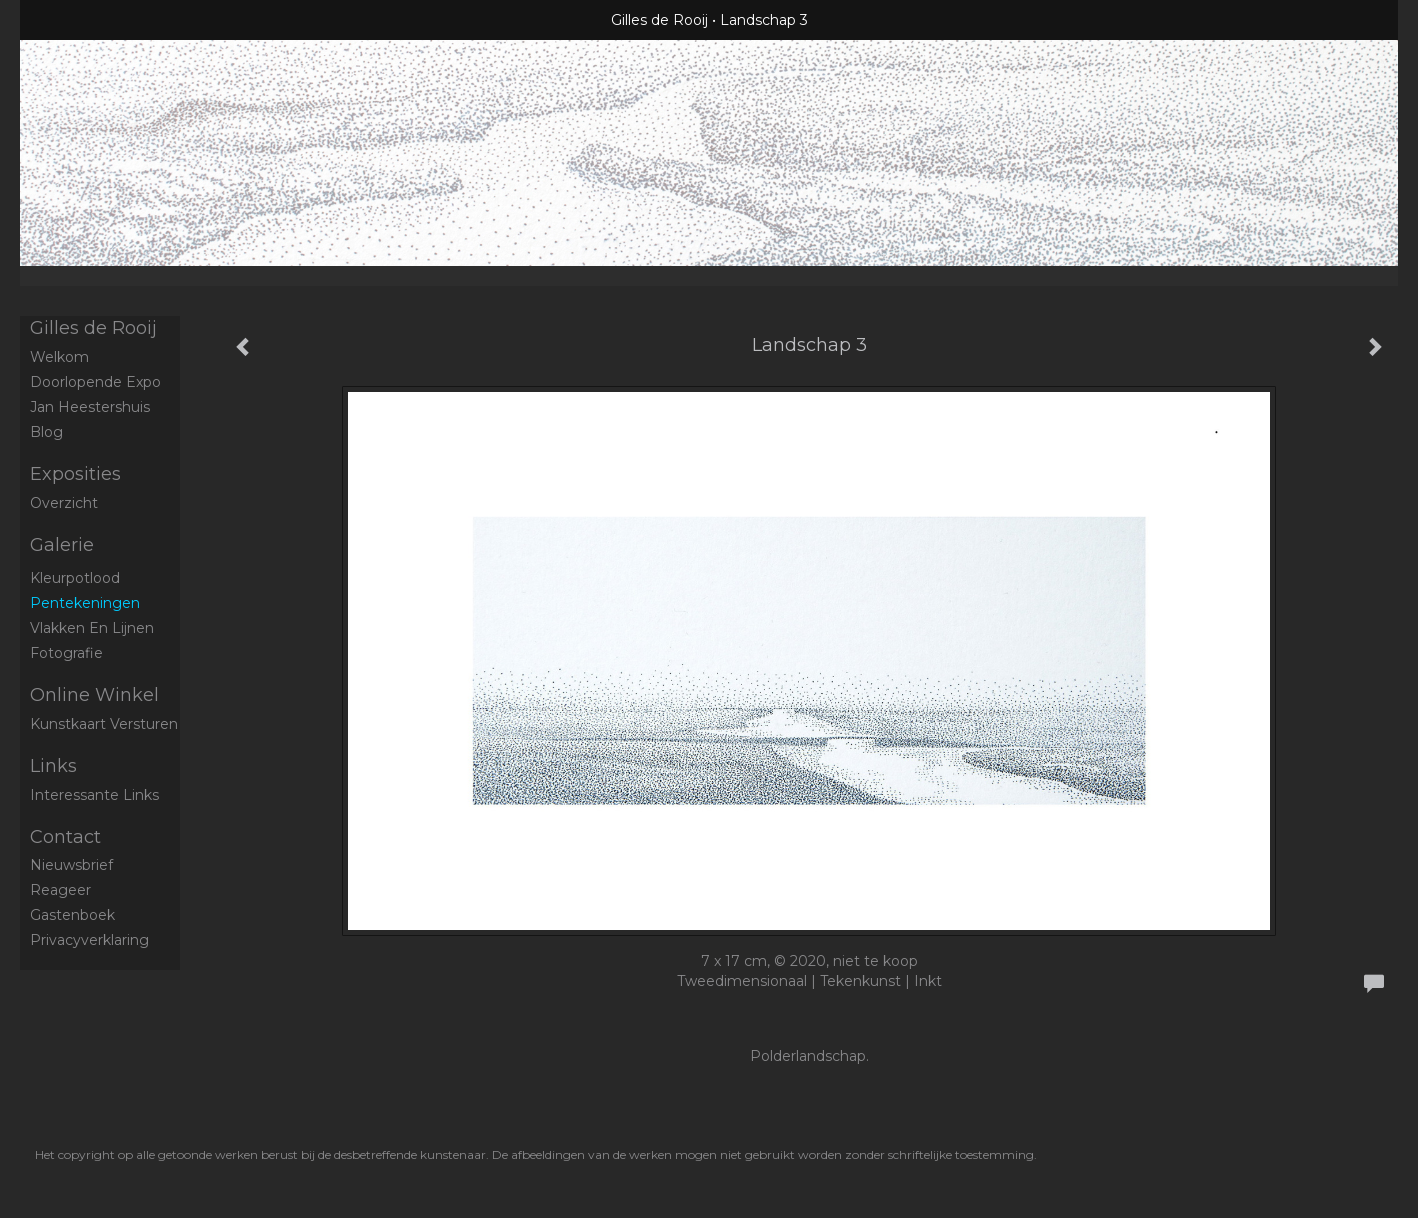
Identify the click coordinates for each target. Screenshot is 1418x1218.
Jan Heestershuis (90, 407)
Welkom (59, 357)
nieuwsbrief (71, 865)
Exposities (75, 474)
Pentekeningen (85, 603)
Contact (65, 837)
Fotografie (66, 653)
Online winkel (94, 695)
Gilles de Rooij (659, 20)
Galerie (62, 545)
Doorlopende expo (95, 382)
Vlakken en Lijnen (92, 628)
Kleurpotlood (75, 578)
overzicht (64, 503)
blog (46, 432)
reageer (60, 890)
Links (53, 766)
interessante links (94, 795)
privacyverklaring (89, 940)
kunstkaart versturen (104, 724)
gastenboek (72, 915)
